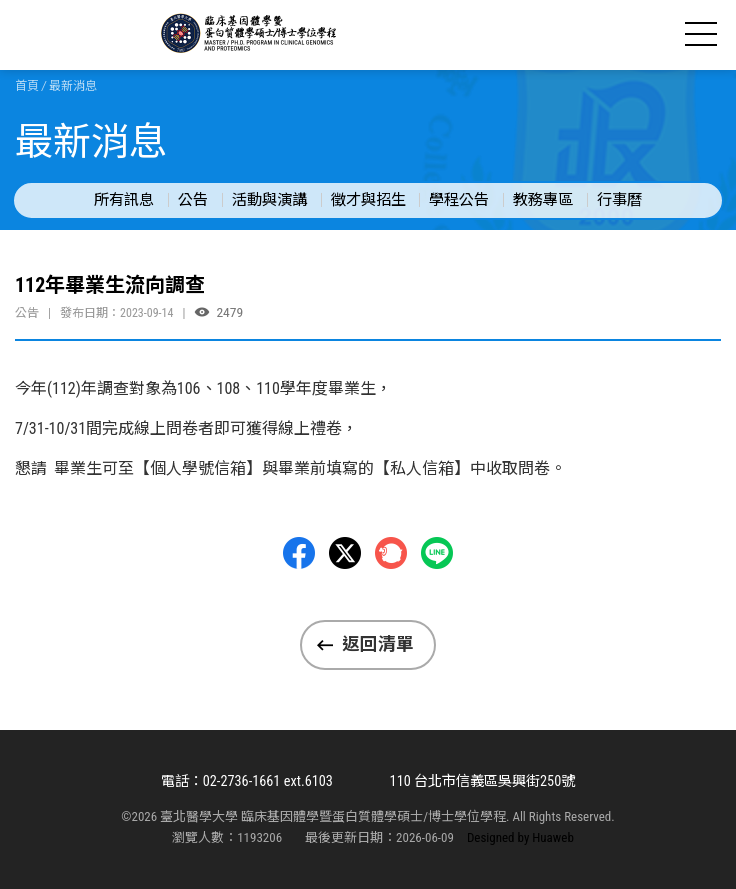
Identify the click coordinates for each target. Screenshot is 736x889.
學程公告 (459, 200)
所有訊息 (124, 200)
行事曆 (619, 200)
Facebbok (299, 553)
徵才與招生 (368, 200)
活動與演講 (269, 200)
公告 (193, 200)
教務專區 (543, 200)
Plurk (391, 553)
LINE (437, 553)
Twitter (345, 553)
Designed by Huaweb (520, 837)
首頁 (27, 86)
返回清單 (378, 644)
